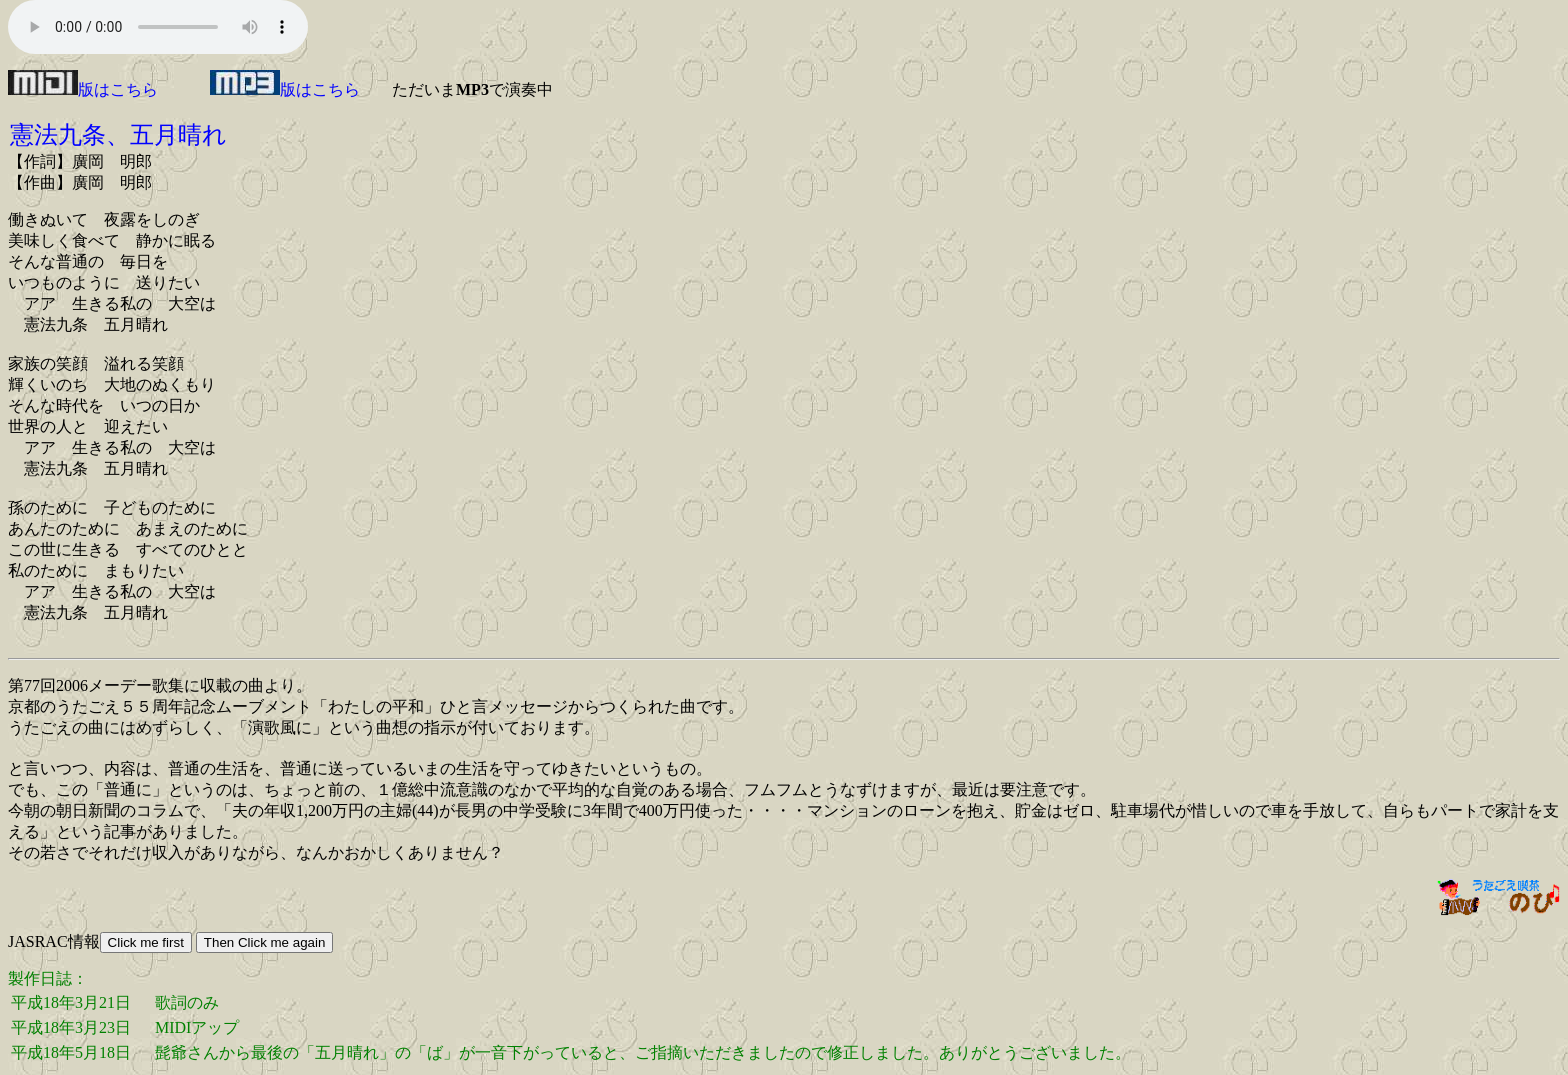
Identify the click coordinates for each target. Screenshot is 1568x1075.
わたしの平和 (376, 706)
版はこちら (83, 89)
